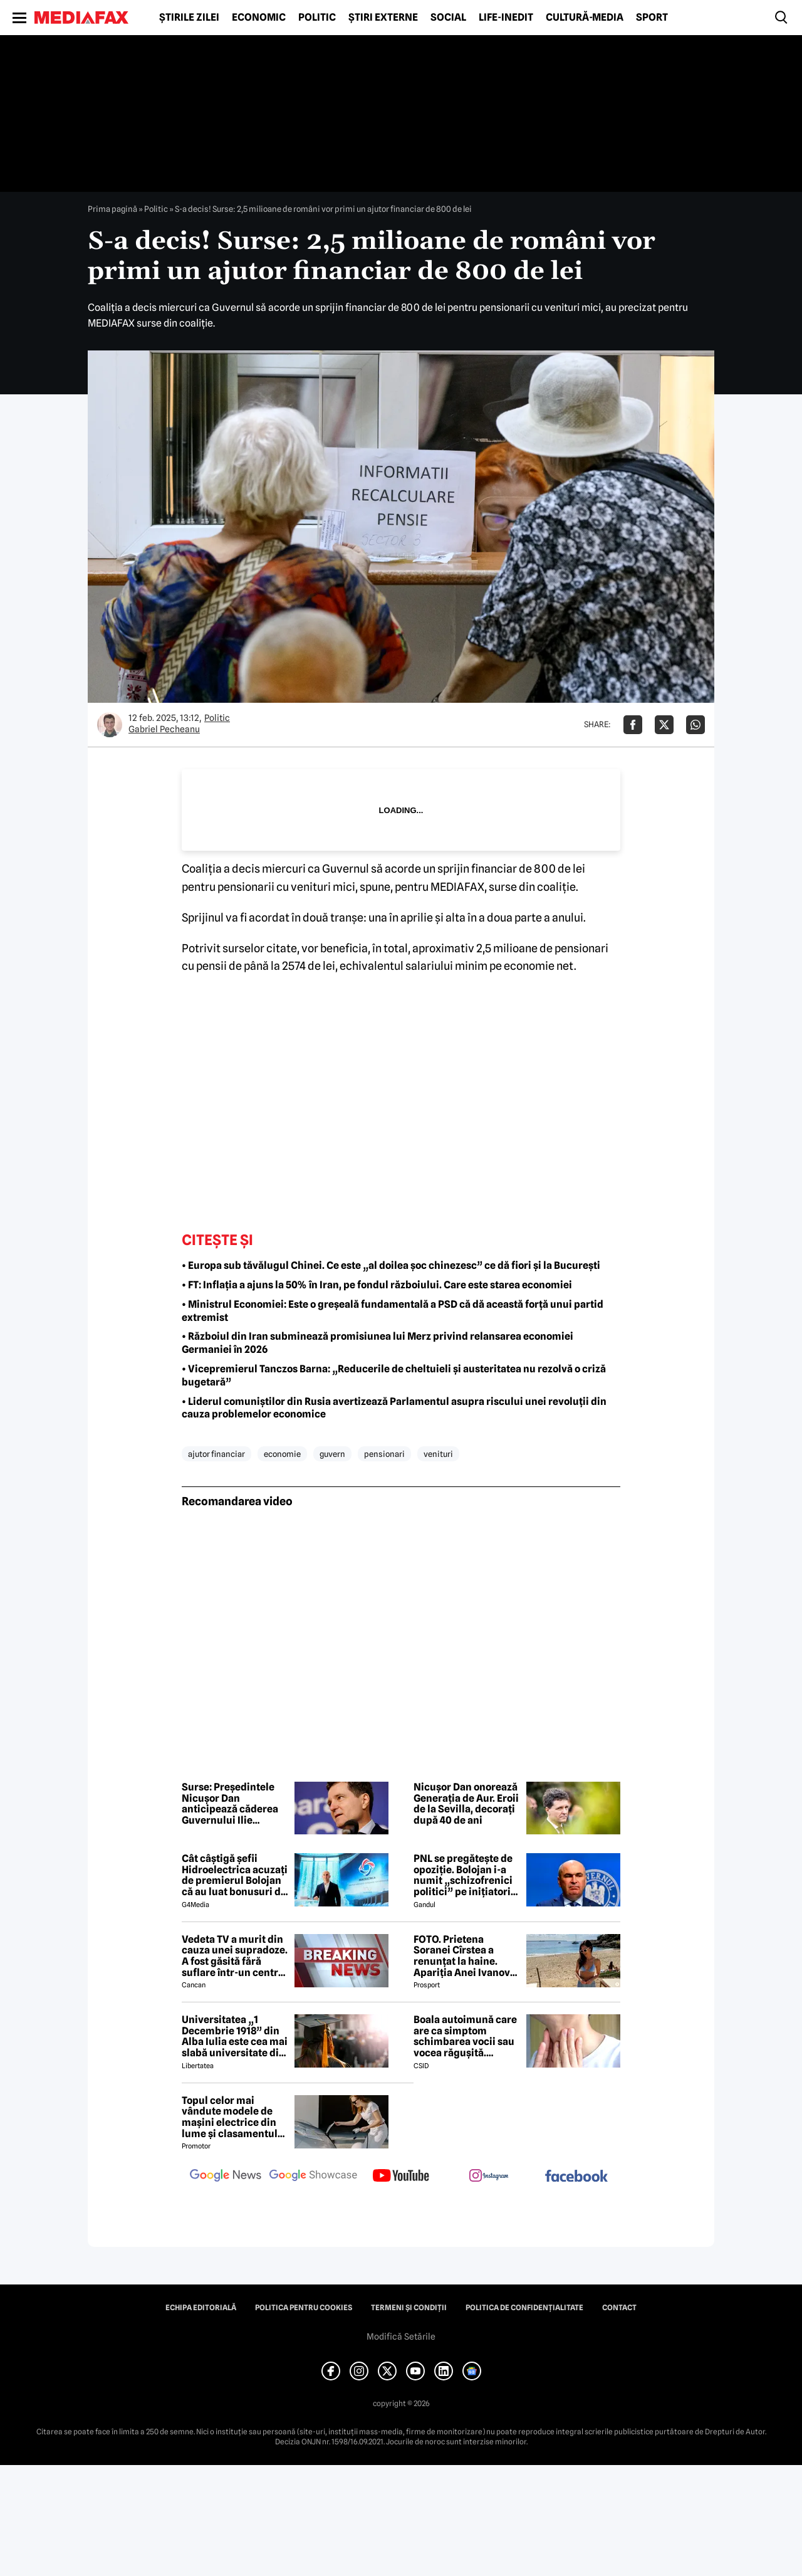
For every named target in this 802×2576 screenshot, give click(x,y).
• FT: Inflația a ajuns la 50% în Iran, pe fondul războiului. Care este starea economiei (377, 1285)
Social (448, 18)
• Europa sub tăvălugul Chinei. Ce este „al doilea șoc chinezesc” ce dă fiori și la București (391, 1265)
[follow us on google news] (225, 2176)
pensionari (384, 1454)
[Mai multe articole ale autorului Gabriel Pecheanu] (109, 724)
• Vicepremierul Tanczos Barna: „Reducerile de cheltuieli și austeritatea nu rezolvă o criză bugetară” (394, 1375)
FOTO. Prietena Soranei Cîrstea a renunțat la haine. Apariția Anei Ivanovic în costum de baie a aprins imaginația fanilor (466, 1956)
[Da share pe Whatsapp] (695, 724)
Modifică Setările (401, 2337)
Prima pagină (112, 209)
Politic (317, 18)
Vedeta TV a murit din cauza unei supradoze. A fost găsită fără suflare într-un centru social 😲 (235, 1956)
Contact (619, 2307)
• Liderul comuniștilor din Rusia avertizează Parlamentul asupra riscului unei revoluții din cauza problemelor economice (394, 1408)
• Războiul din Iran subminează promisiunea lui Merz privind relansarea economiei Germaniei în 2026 (377, 1342)
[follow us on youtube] (401, 2176)
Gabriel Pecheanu (164, 729)
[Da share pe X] (664, 724)
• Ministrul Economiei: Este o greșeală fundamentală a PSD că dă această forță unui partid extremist (392, 1310)
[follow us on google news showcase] (313, 2176)
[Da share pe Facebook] (632, 724)
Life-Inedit (506, 18)
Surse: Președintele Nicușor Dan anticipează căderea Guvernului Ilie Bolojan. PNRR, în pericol (230, 1804)
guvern (332, 1454)
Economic (259, 18)
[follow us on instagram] (489, 2176)
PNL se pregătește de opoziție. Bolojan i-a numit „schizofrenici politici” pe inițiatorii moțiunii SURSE (464, 1875)
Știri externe (383, 18)
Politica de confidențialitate (524, 2307)
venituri (438, 1454)
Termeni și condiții (409, 2307)
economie (282, 1454)
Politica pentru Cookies (303, 2307)
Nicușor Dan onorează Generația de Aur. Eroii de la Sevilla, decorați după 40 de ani (466, 1804)
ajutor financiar (216, 1454)
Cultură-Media (584, 18)
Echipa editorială (200, 2307)
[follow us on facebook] (576, 2177)
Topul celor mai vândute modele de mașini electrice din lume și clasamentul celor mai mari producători (230, 2117)
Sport (652, 18)
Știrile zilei (189, 18)
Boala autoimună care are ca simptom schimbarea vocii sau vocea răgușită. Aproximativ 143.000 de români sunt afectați (465, 2036)
